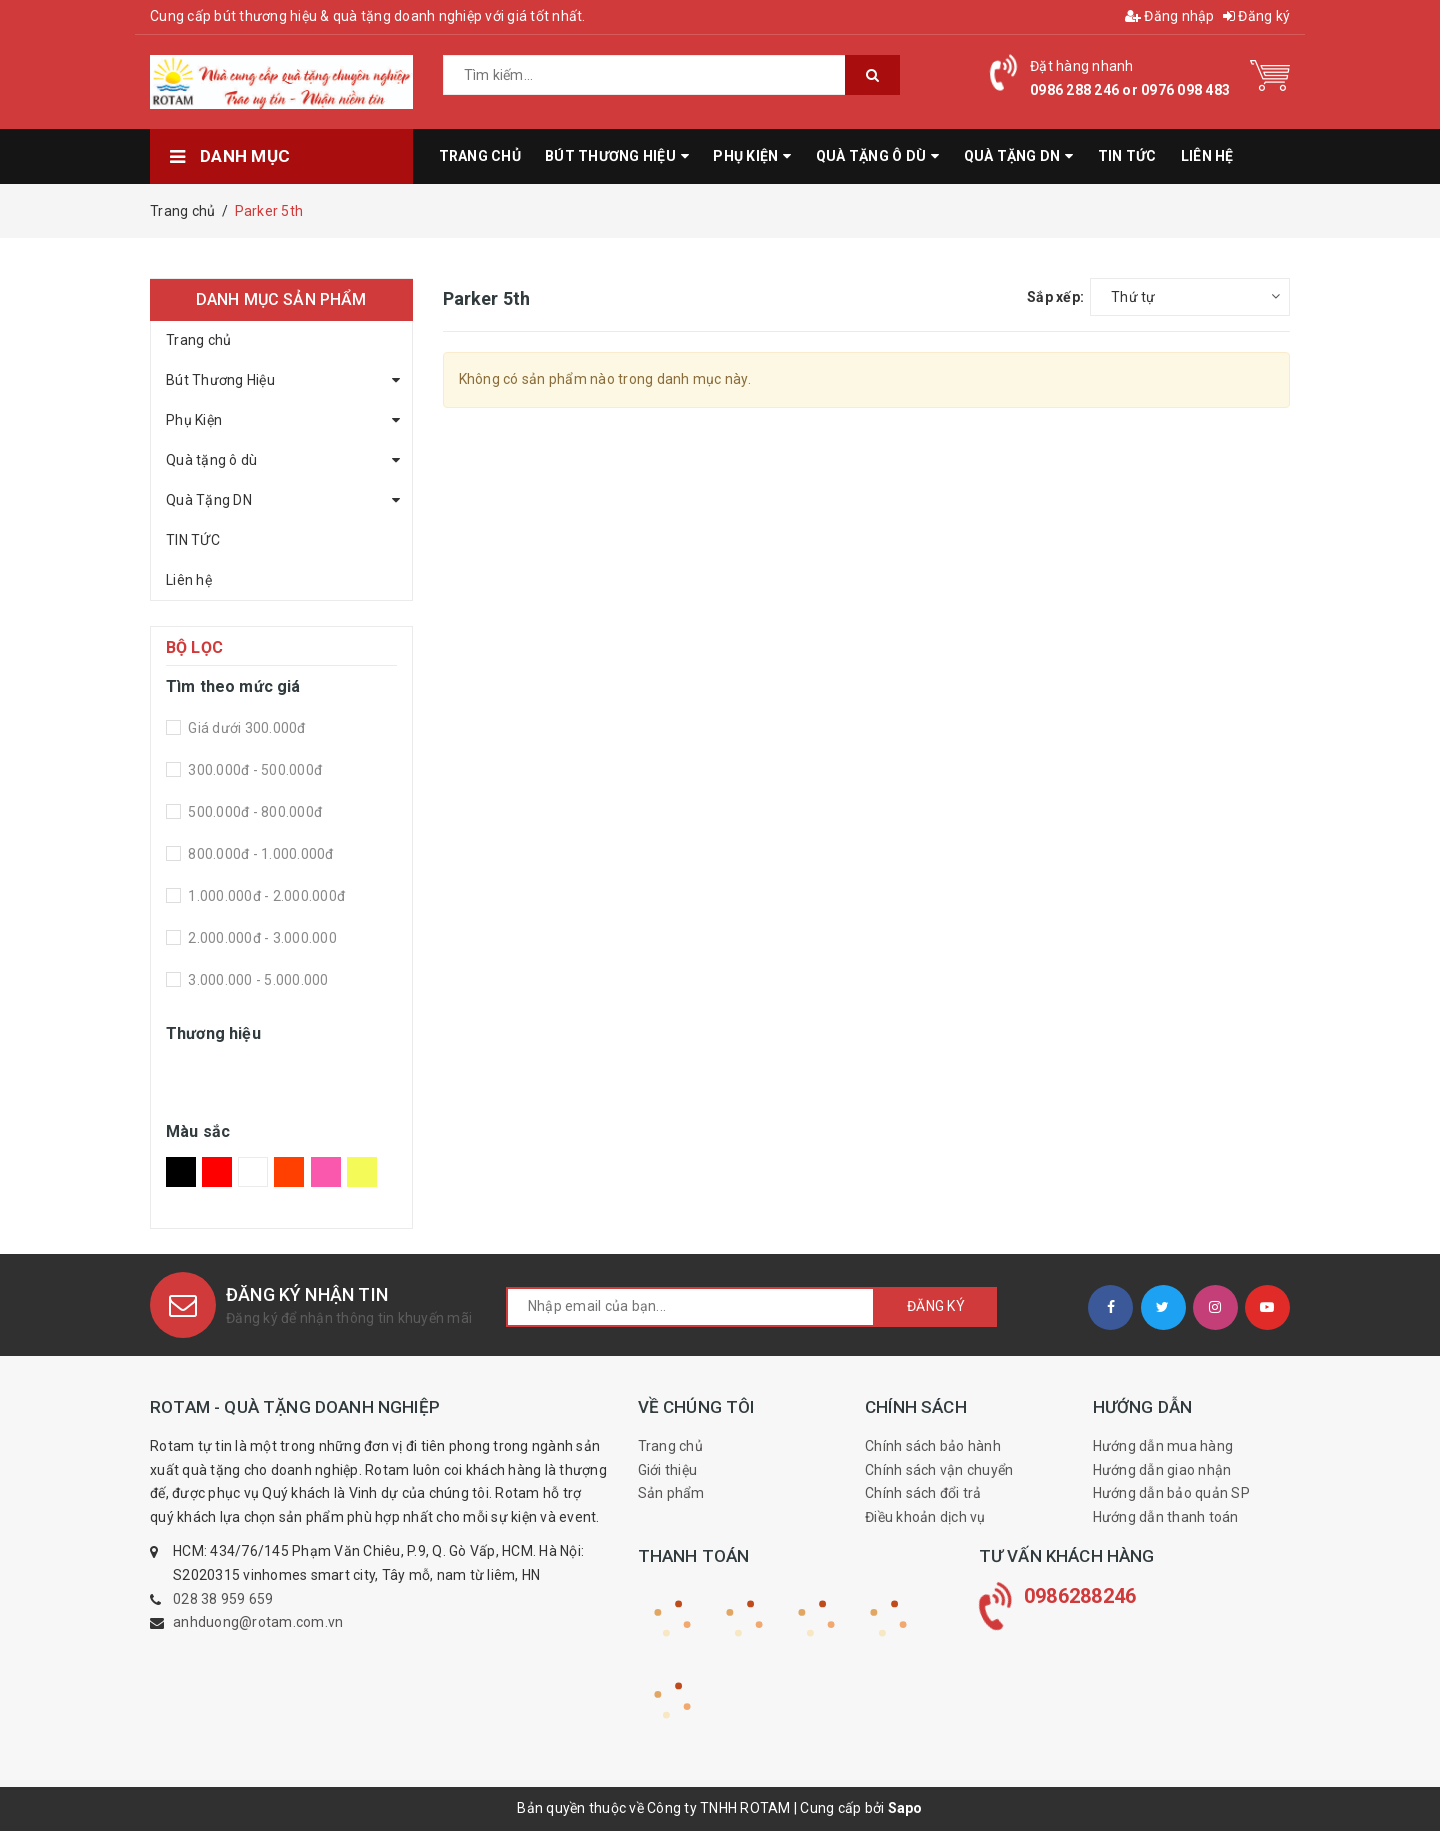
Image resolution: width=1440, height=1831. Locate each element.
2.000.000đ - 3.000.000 (261, 938)
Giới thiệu (668, 1470)
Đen (181, 1172)
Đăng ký (1256, 16)
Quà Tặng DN (209, 500)
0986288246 (1080, 1596)
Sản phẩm (671, 1493)
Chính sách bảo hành (933, 1446)
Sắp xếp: (1055, 297)
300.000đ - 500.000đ (253, 770)
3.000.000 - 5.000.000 (257, 980)
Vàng (362, 1172)
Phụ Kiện (194, 420)
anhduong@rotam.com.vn (258, 1622)
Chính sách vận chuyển (939, 1470)
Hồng (326, 1172)
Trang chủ (198, 340)
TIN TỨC (193, 540)
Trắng (253, 1172)
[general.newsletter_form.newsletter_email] (690, 1307)
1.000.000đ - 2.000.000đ (265, 896)
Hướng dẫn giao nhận (1162, 1470)
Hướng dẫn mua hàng (1163, 1446)
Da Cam (289, 1172)
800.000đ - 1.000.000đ (259, 854)
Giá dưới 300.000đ (245, 728)
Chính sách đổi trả (923, 1493)
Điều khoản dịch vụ (925, 1517)
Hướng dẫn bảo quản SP (1171, 1493)
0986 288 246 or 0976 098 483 (1130, 90)
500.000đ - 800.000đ (253, 812)
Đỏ (217, 1172)
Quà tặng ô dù (211, 460)
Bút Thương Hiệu (220, 380)
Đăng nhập (1170, 16)
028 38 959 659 (223, 1599)
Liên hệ (189, 580)
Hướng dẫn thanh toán (1166, 1517)
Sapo (905, 1808)
